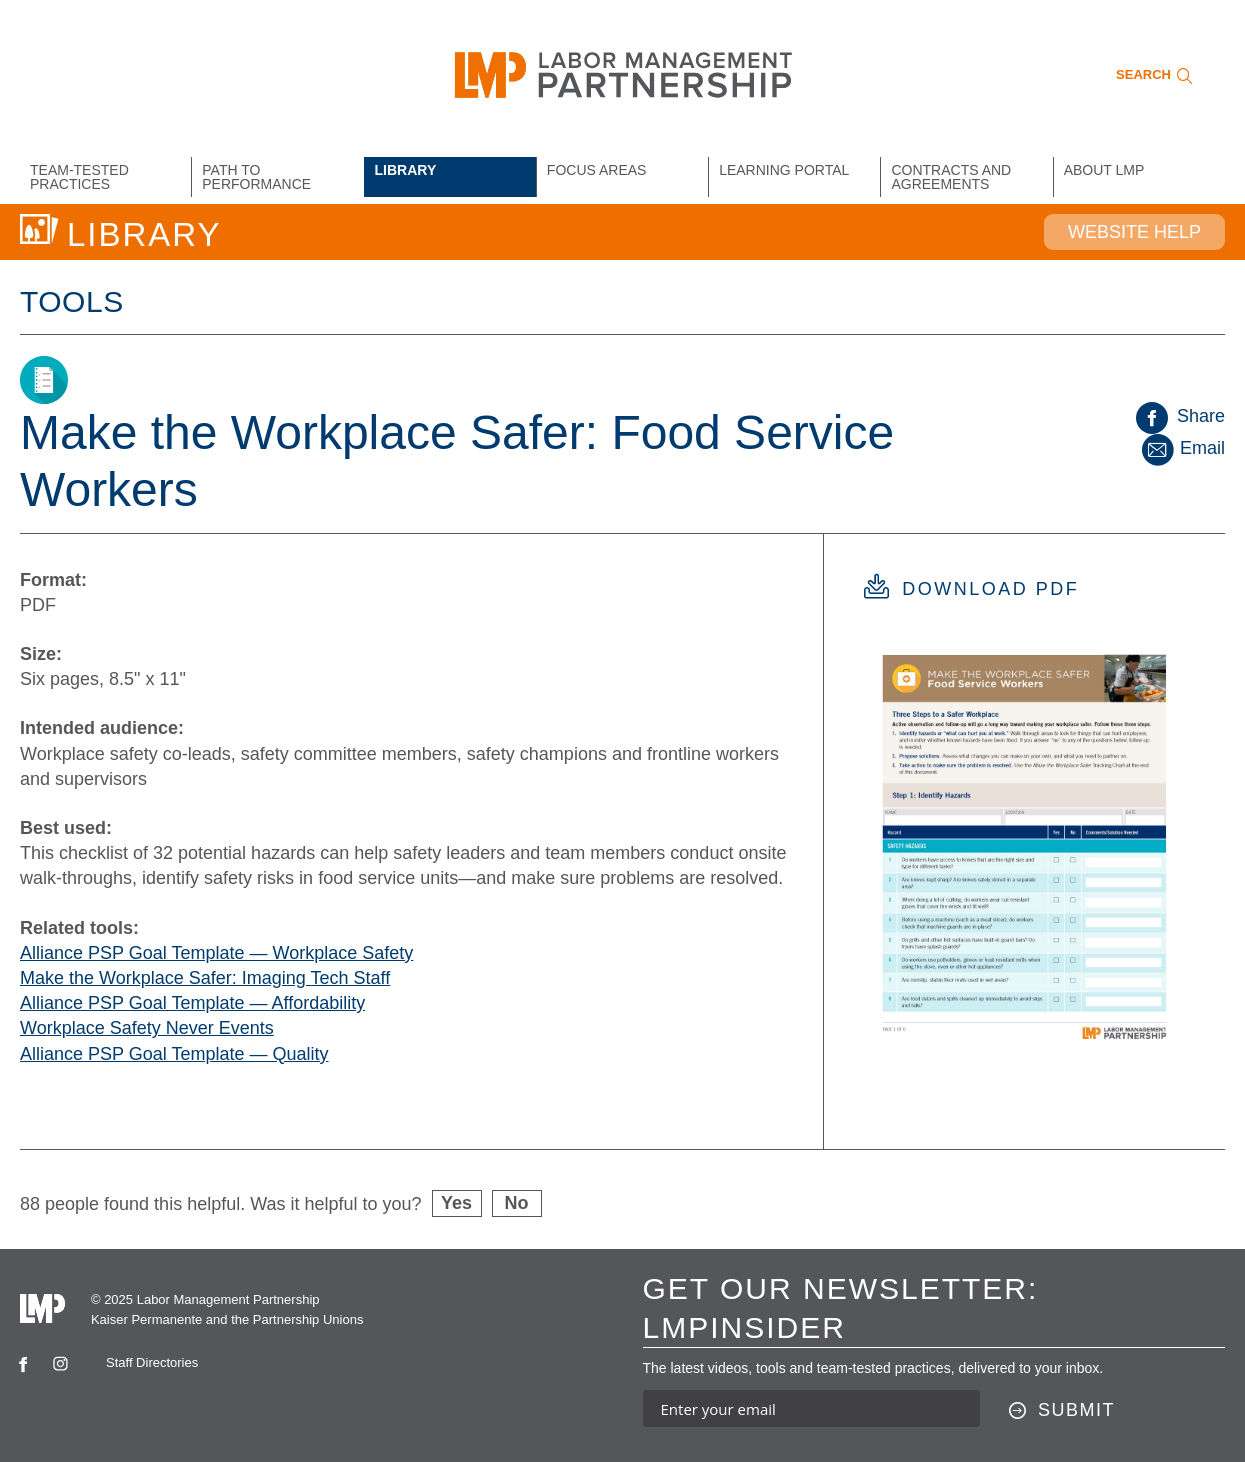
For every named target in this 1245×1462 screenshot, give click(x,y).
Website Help (1134, 232)
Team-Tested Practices (79, 177)
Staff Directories (152, 1362)
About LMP (1104, 170)
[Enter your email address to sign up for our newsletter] (812, 1408)
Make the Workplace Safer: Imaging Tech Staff (205, 978)
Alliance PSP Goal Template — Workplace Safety (216, 953)
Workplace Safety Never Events (147, 1028)
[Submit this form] (1062, 1411)
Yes (456, 1203)
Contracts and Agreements (951, 177)
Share (1180, 416)
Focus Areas (597, 170)
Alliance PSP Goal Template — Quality (174, 1054)
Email (1182, 448)
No (517, 1203)
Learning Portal (784, 170)
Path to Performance (256, 177)
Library (406, 170)
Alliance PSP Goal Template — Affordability (192, 1003)
